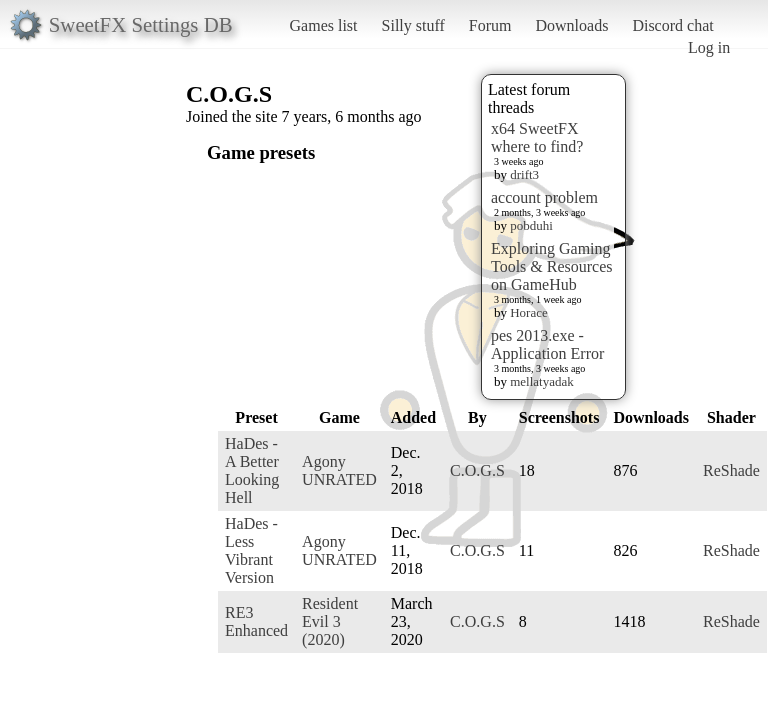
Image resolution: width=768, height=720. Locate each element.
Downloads (571, 25)
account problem (544, 197)
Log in (709, 47)
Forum (490, 25)
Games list (324, 25)
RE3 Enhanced (256, 621)
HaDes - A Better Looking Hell (252, 470)
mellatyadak (542, 381)
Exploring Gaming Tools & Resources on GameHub (552, 266)
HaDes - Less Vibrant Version (251, 550)
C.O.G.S (477, 470)
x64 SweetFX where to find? (537, 137)
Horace (529, 312)
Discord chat (672, 25)
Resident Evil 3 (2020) (330, 621)
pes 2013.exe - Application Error (547, 344)
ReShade (731, 470)
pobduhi (531, 225)
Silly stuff (413, 25)
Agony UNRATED (339, 470)
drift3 (524, 174)
